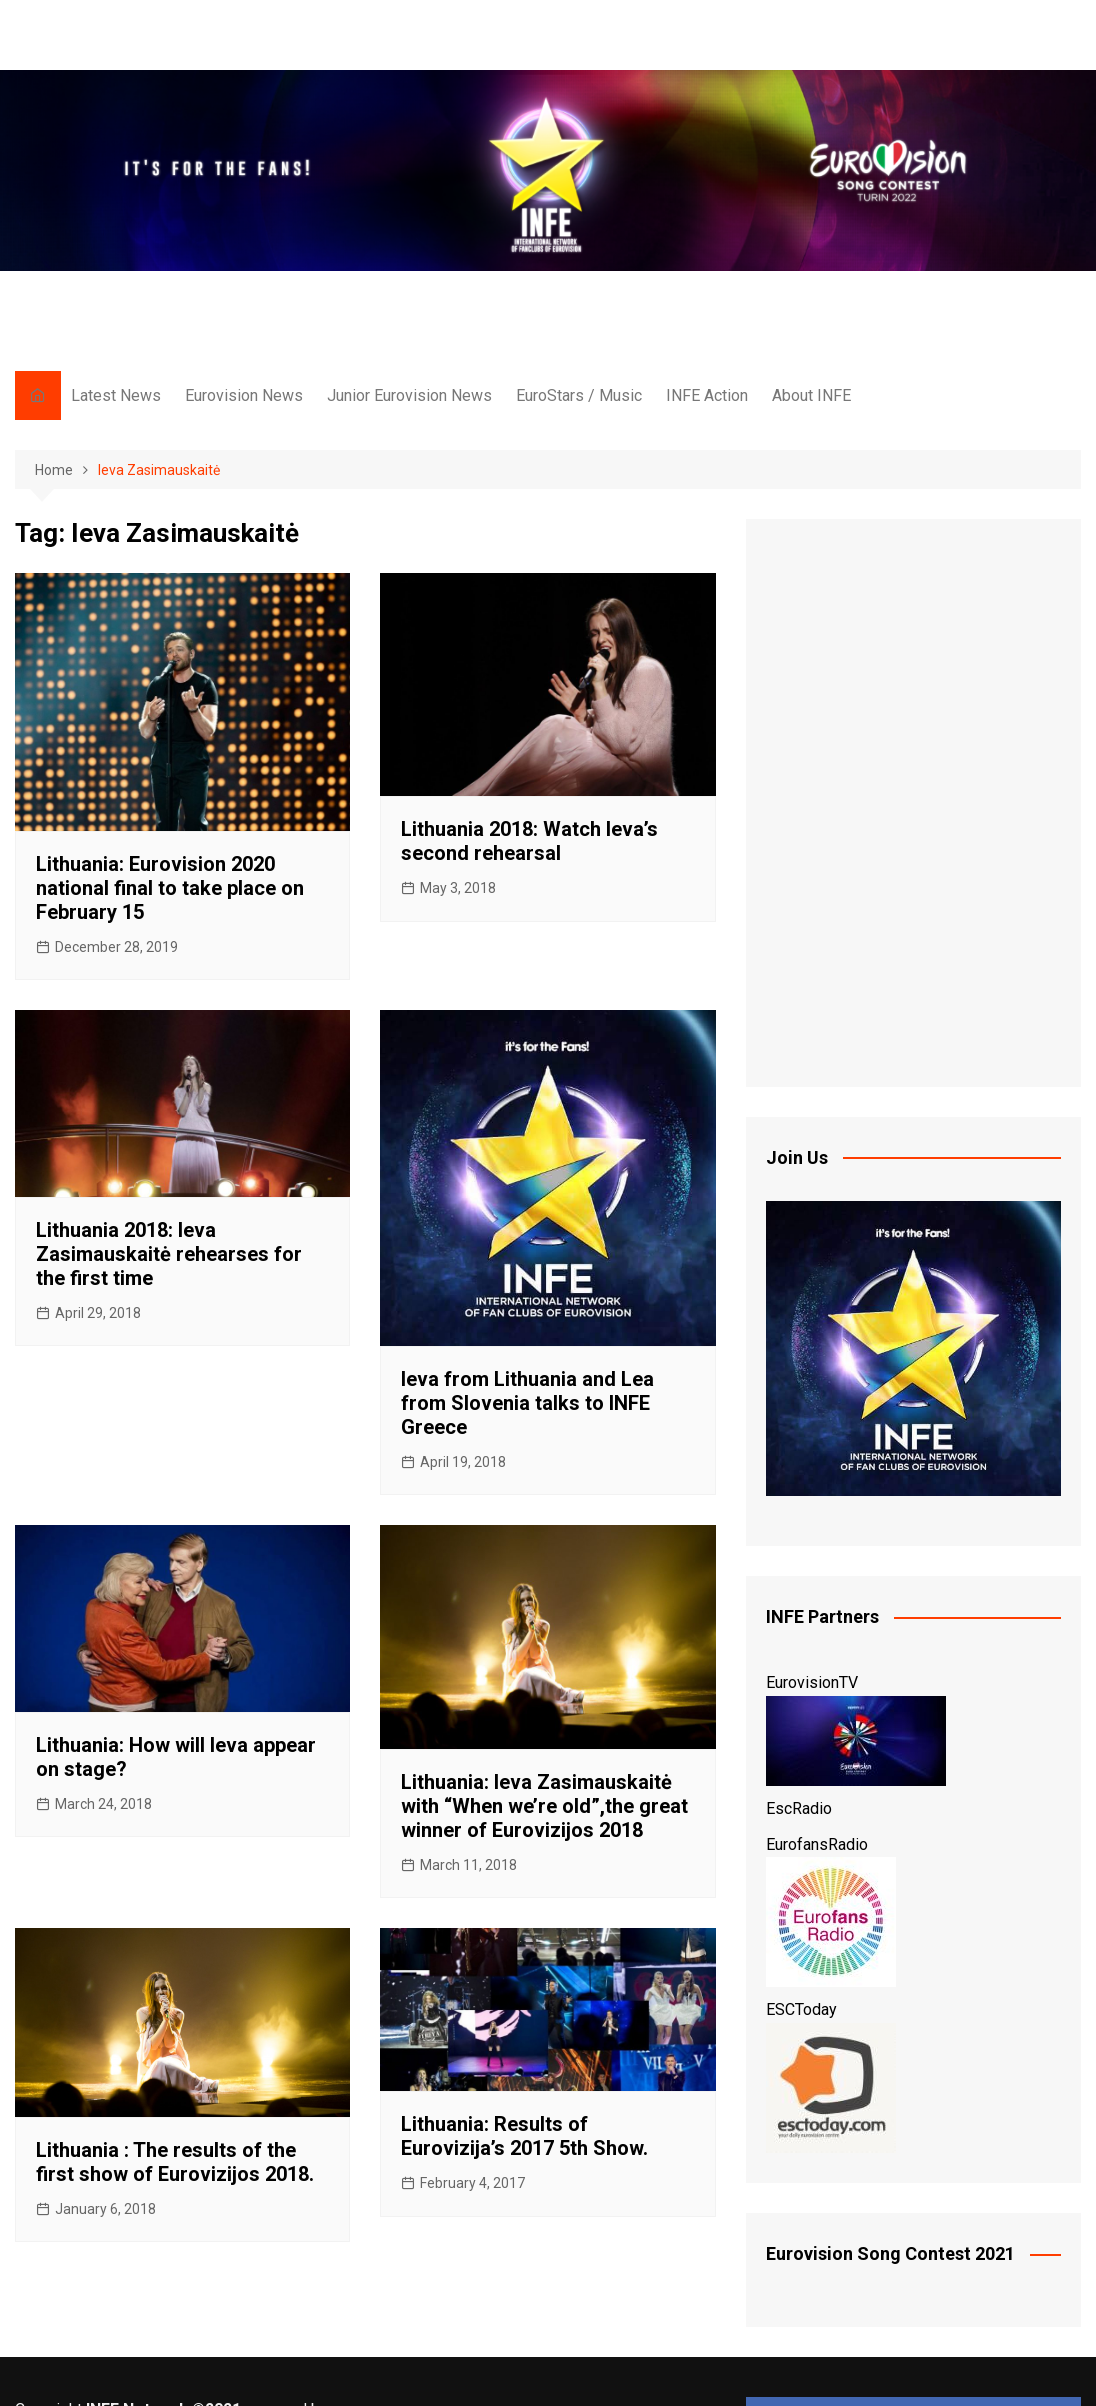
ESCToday (801, 2009)
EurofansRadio (817, 1844)
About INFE (811, 395)
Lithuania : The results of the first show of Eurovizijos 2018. (175, 2162)
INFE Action (707, 395)
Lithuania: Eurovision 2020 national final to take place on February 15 (170, 888)
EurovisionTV (812, 1682)
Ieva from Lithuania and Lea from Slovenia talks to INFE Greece (527, 1403)
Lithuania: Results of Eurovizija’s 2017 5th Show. (524, 2136)
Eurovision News (244, 395)
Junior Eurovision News (409, 395)
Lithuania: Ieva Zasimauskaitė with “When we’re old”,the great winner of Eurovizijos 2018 (544, 1806)
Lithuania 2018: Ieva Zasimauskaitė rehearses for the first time (169, 1254)
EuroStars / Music (579, 395)
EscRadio (799, 1808)
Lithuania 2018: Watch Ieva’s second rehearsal (529, 841)
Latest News (116, 395)
